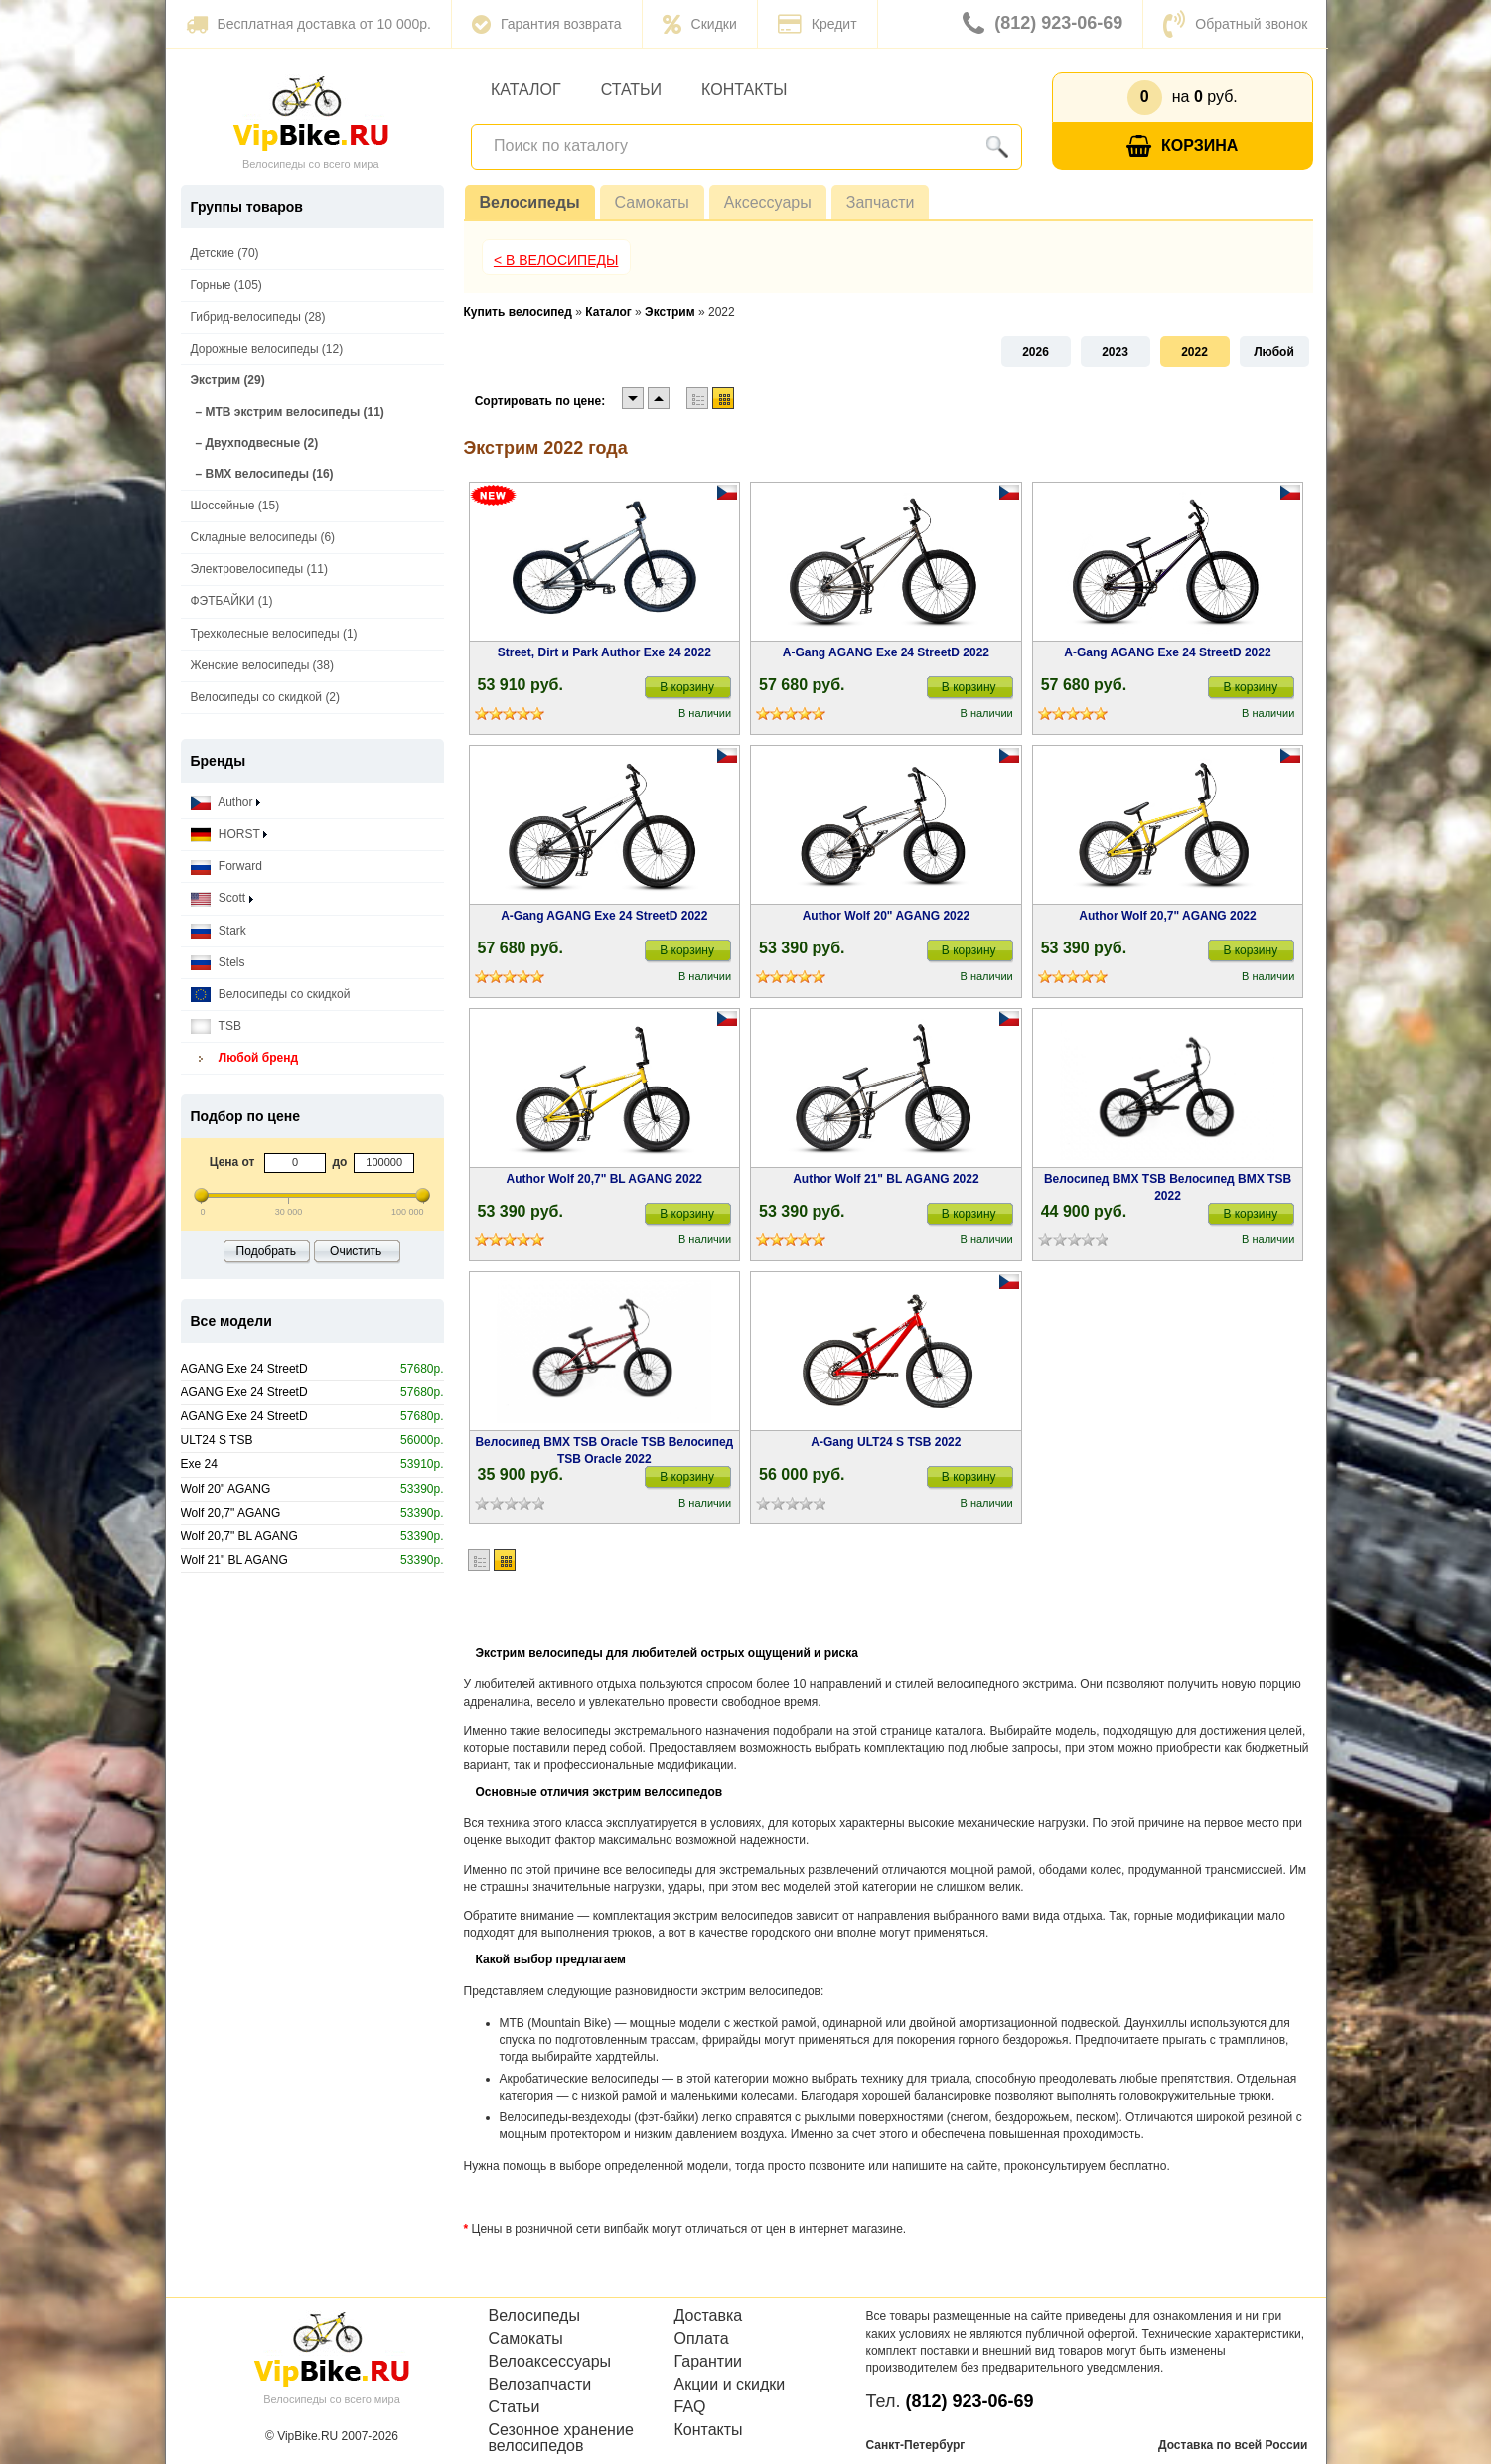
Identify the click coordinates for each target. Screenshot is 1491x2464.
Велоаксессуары (550, 2362)
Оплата (701, 2339)
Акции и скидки (730, 2384)
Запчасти (880, 202)
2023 (1115, 352)
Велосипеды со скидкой (271, 994)
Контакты (744, 89)
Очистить (355, 1251)
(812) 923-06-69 (1042, 24)
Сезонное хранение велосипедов (561, 2438)
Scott (222, 898)
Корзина (1182, 146)
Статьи (631, 89)
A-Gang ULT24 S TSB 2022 (886, 1442)
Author (225, 803)
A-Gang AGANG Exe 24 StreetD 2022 (886, 652)
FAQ (690, 2407)
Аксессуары (768, 202)
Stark (218, 931)
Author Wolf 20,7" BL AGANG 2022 (605, 1179)
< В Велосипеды (556, 260)
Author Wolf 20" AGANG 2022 (886, 916)
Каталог (526, 89)
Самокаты (652, 202)
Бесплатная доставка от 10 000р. (308, 24)
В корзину (687, 687)
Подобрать (266, 1251)
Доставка (708, 2316)
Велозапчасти (540, 2384)
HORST (229, 834)
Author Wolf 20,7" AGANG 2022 (1167, 916)
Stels (218, 962)
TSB (216, 1026)
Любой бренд (245, 1058)
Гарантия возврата (547, 24)
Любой (1274, 352)
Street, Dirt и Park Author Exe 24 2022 (604, 652)
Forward (226, 866)
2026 (1035, 352)
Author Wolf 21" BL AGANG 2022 (886, 1179)
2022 (1194, 352)
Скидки (700, 24)
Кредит (817, 24)
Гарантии (708, 2362)
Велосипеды (530, 202)
